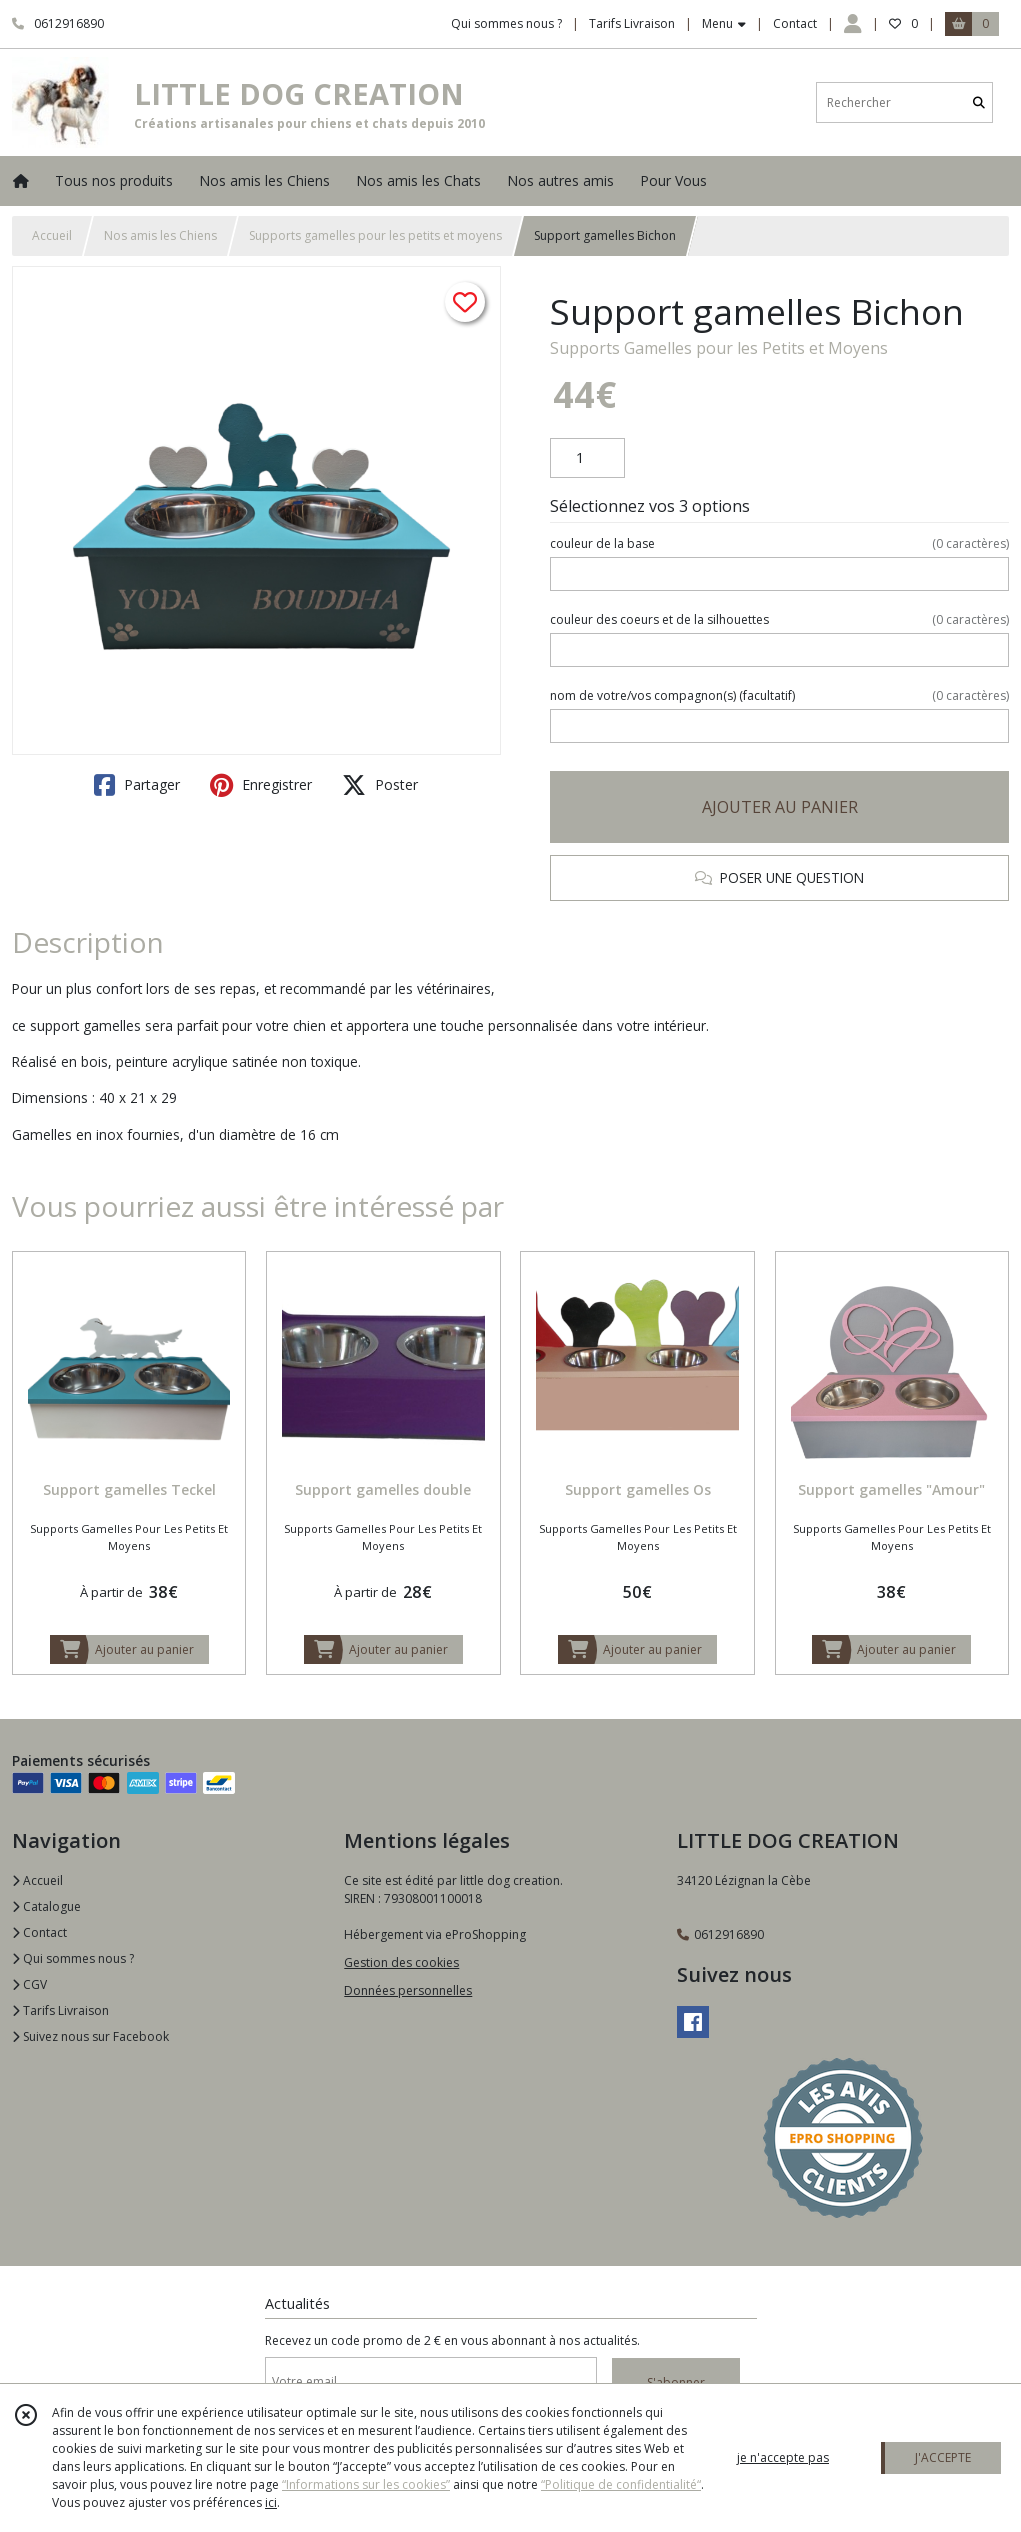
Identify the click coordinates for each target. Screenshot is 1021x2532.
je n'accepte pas (783, 2457)
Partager (137, 785)
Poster (380, 785)
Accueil (52, 235)
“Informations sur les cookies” (366, 2484)
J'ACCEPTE (943, 2457)
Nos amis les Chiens (160, 235)
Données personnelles (408, 1990)
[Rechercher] (979, 102)
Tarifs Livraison (60, 2010)
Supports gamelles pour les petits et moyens (375, 235)
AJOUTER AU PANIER (780, 807)
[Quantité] (587, 458)
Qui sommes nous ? (73, 1958)
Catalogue (46, 1906)
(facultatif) (779, 696)
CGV (29, 1984)
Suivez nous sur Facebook (90, 2036)
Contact (795, 23)
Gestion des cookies (401, 1962)
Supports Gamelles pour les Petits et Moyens (719, 348)
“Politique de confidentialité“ (621, 2484)
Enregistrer (261, 785)
